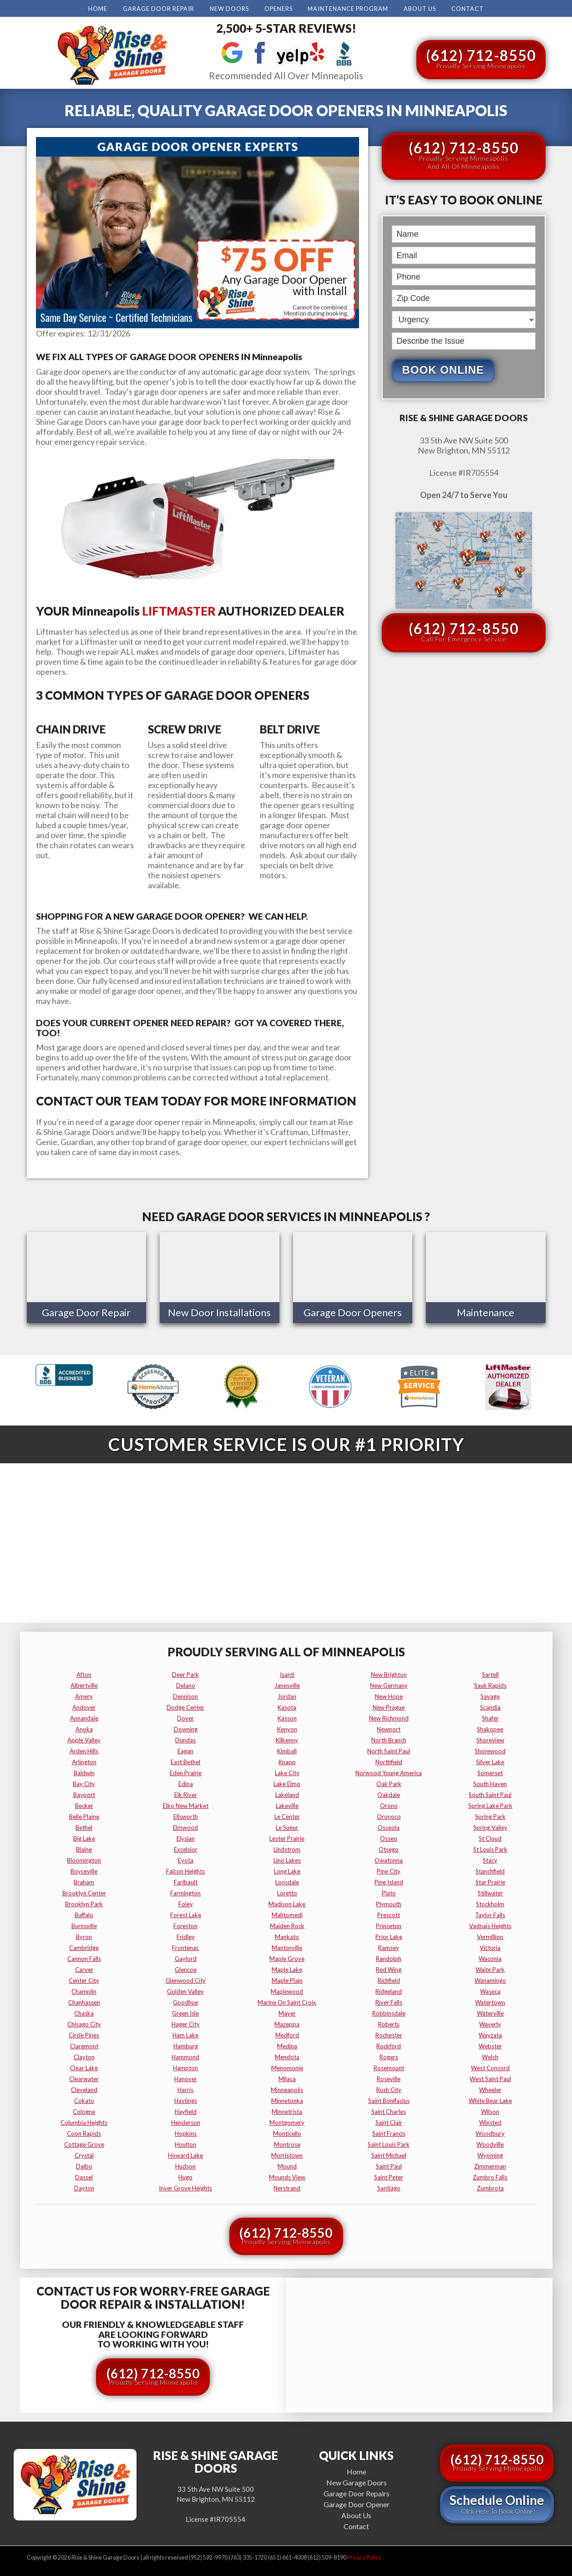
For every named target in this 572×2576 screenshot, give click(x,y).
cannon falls (84, 1956)
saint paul (389, 2164)
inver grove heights (185, 2185)
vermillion (490, 1934)
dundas (185, 1737)
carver (84, 1967)
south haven (490, 1781)
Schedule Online (497, 2501)
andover (84, 1705)
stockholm (490, 1901)
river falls (388, 2000)
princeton (388, 1923)
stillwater (490, 1890)
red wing (388, 1967)
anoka (84, 1727)
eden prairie (186, 1770)
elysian (186, 1836)
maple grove (286, 1956)
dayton (84, 2185)
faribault (185, 1880)
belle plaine (84, 1814)
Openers (278, 8)
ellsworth (185, 1814)
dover (185, 1716)
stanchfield (490, 1869)
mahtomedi (287, 1912)
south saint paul (490, 1792)
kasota (287, 1705)
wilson (490, 2109)
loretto (287, 1890)
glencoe (186, 1967)
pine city (388, 1869)
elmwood (185, 1825)
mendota (287, 2054)
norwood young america (388, 1770)
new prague (389, 1705)
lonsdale (287, 1880)
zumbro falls (490, 2175)
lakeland (287, 1792)
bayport (84, 1792)
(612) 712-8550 (481, 58)
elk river (185, 1792)
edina (185, 1781)
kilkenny (287, 1737)
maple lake (287, 1967)
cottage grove (84, 2142)
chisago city (84, 2022)
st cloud (490, 1836)
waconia (490, 1956)
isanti (287, 1672)
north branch (388, 1737)
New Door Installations (219, 1312)
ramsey (388, 1945)
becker (84, 1803)
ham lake (185, 2032)
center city (84, 1978)
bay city (84, 1781)
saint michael (388, 2153)
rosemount (389, 2065)
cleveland (84, 2087)
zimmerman (490, 2164)
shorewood (490, 1748)
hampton (185, 2065)
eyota (185, 1858)
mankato (287, 1934)
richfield (389, 1978)
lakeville (287, 1803)
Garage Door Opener (357, 2502)
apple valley (84, 1737)
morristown (287, 2153)
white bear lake (490, 2098)
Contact (467, 8)
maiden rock (287, 1923)
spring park (490, 1814)
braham (84, 1880)
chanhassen (84, 2000)
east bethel (185, 1759)
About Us (420, 8)
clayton (84, 2054)
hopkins (186, 2131)
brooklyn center (84, 1890)
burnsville (84, 1923)
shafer (490, 1716)
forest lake (185, 1912)
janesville (287, 1683)
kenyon (287, 1727)
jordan (287, 1694)
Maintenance (485, 1312)
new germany (389, 1683)
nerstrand (286, 2185)
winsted (490, 2120)
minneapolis (287, 2087)
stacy (490, 1858)
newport (388, 1727)
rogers (389, 2054)
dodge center (185, 1705)
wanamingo (490, 1978)
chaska (84, 2011)
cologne (84, 2109)
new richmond (389, 1716)
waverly (490, 2022)
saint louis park (389, 2142)
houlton (185, 2142)
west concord (490, 2065)
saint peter (388, 2175)
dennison (185, 1694)
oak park (388, 1781)
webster (490, 2043)
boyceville (84, 1869)
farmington (185, 1890)
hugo (185, 2175)
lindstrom (286, 1847)
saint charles (388, 2109)
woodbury (490, 2131)
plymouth (388, 1901)
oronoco (389, 1814)
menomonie (287, 2065)
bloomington (84, 1858)
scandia (490, 1705)
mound (287, 2164)
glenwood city (186, 1978)
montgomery (286, 2120)
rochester (388, 2032)
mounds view (287, 2175)
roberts (389, 2022)
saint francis (388, 2131)
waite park (490, 1967)
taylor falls (490, 1912)
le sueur (287, 1825)
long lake (287, 1869)
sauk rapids (490, 1683)
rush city (388, 2087)
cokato (84, 2098)
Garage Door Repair (158, 8)
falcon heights (185, 1869)
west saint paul (490, 2076)
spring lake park (490, 1803)
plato (389, 1890)
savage (490, 1694)
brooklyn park (84, 1901)
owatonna (389, 1858)
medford (287, 2032)
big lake (84, 1836)
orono (389, 1803)
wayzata (490, 2032)
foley (185, 1901)
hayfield (186, 2109)
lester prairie (286, 1836)
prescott (388, 1912)
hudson (185, 2164)
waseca (490, 1989)
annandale (84, 1716)
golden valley (185, 1989)
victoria (490, 1945)
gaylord (186, 1956)
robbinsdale (388, 2011)
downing (185, 1727)
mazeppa (286, 2022)
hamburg (185, 2043)
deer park (185, 1672)
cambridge (84, 1945)
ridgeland (388, 1989)
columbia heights (84, 2120)
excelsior (185, 1847)
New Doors (229, 8)
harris (185, 2087)
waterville (490, 2011)
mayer (287, 2011)
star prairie (490, 1880)
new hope (389, 1694)
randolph (388, 1956)
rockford (388, 2043)
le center (287, 1814)
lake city (287, 1770)
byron (84, 1934)
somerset (490, 1770)
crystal (84, 2153)
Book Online (443, 370)
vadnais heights (490, 1923)
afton (83, 1672)
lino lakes (287, 1858)
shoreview (490, 1737)
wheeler (490, 2087)
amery (84, 1694)
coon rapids (84, 2131)
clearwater (84, 2076)
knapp (287, 1759)
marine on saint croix (287, 2000)
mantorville (287, 1945)
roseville (388, 2076)
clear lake (84, 2065)
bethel (84, 1825)
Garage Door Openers (353, 1312)
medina (287, 2043)
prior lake (388, 1934)
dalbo (84, 2164)
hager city (186, 2022)
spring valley (490, 1825)
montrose (287, 2142)
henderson (185, 2120)
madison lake (286, 1901)
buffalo (84, 1912)
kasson (287, 1716)
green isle (185, 2011)
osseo (388, 1836)
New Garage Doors (356, 2480)
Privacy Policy (364, 2555)
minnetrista (287, 2109)
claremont (84, 2043)
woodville (490, 2142)
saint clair (388, 2120)
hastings (185, 2098)
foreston (185, 1923)
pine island (389, 1880)
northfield (388, 1759)
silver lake (490, 1759)
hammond (185, 2054)
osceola (389, 1825)
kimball (287, 1748)
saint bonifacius (389, 2098)
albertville (84, 1683)
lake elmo (286, 1781)
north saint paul (388, 1748)
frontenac (185, 1945)
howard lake (185, 2153)
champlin (83, 1989)
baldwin (84, 1770)
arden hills (84, 1748)
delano (185, 1683)
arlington (84, 1759)
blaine (84, 1847)
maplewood (287, 1989)
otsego (389, 1847)
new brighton (389, 1672)
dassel (84, 2175)
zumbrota (490, 2185)
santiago (388, 2185)
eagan (185, 1748)
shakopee (490, 1727)
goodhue (185, 2000)
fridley (186, 1934)
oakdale (388, 1792)
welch (490, 2054)
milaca (287, 2076)
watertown (490, 2000)
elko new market (185, 1803)
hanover (185, 2076)
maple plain (287, 1978)
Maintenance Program (348, 8)
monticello (287, 2131)
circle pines (84, 2032)
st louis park (490, 1847)
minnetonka (287, 2098)
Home (97, 8)
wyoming (490, 2153)
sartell (490, 1672)
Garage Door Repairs (357, 2491)
